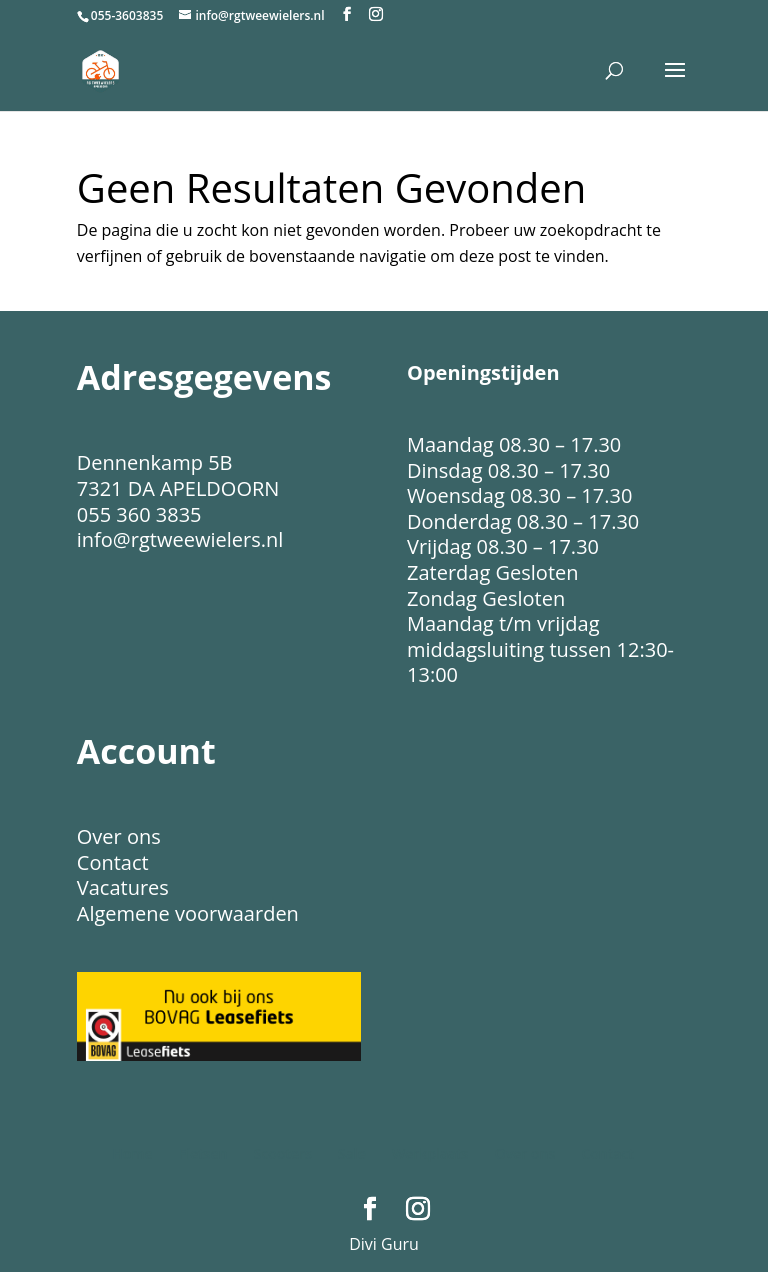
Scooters (283, 1153)
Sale (352, 1153)
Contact (113, 862)
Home (132, 1153)
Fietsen (203, 1153)
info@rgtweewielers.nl (180, 539)
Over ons (119, 836)
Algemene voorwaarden (188, 913)
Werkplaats (430, 1153)
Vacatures (123, 887)
